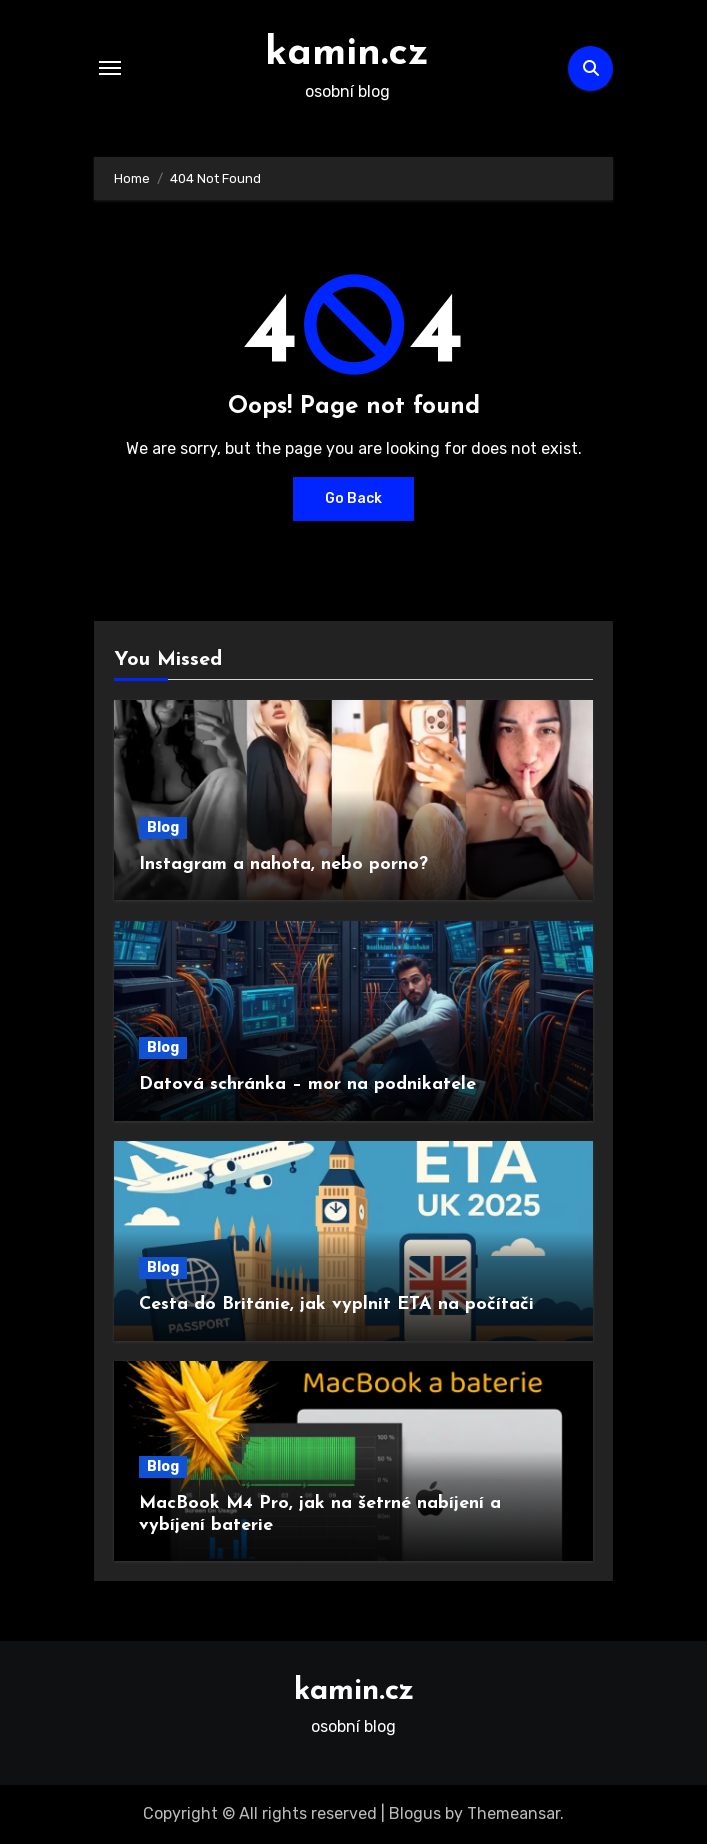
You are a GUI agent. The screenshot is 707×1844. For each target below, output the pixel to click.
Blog (163, 827)
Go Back (353, 498)
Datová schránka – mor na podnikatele (307, 1084)
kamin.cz (347, 54)
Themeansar (513, 1813)
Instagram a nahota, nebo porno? (283, 864)
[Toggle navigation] (110, 68)
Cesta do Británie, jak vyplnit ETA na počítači (336, 1304)
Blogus (415, 1813)
